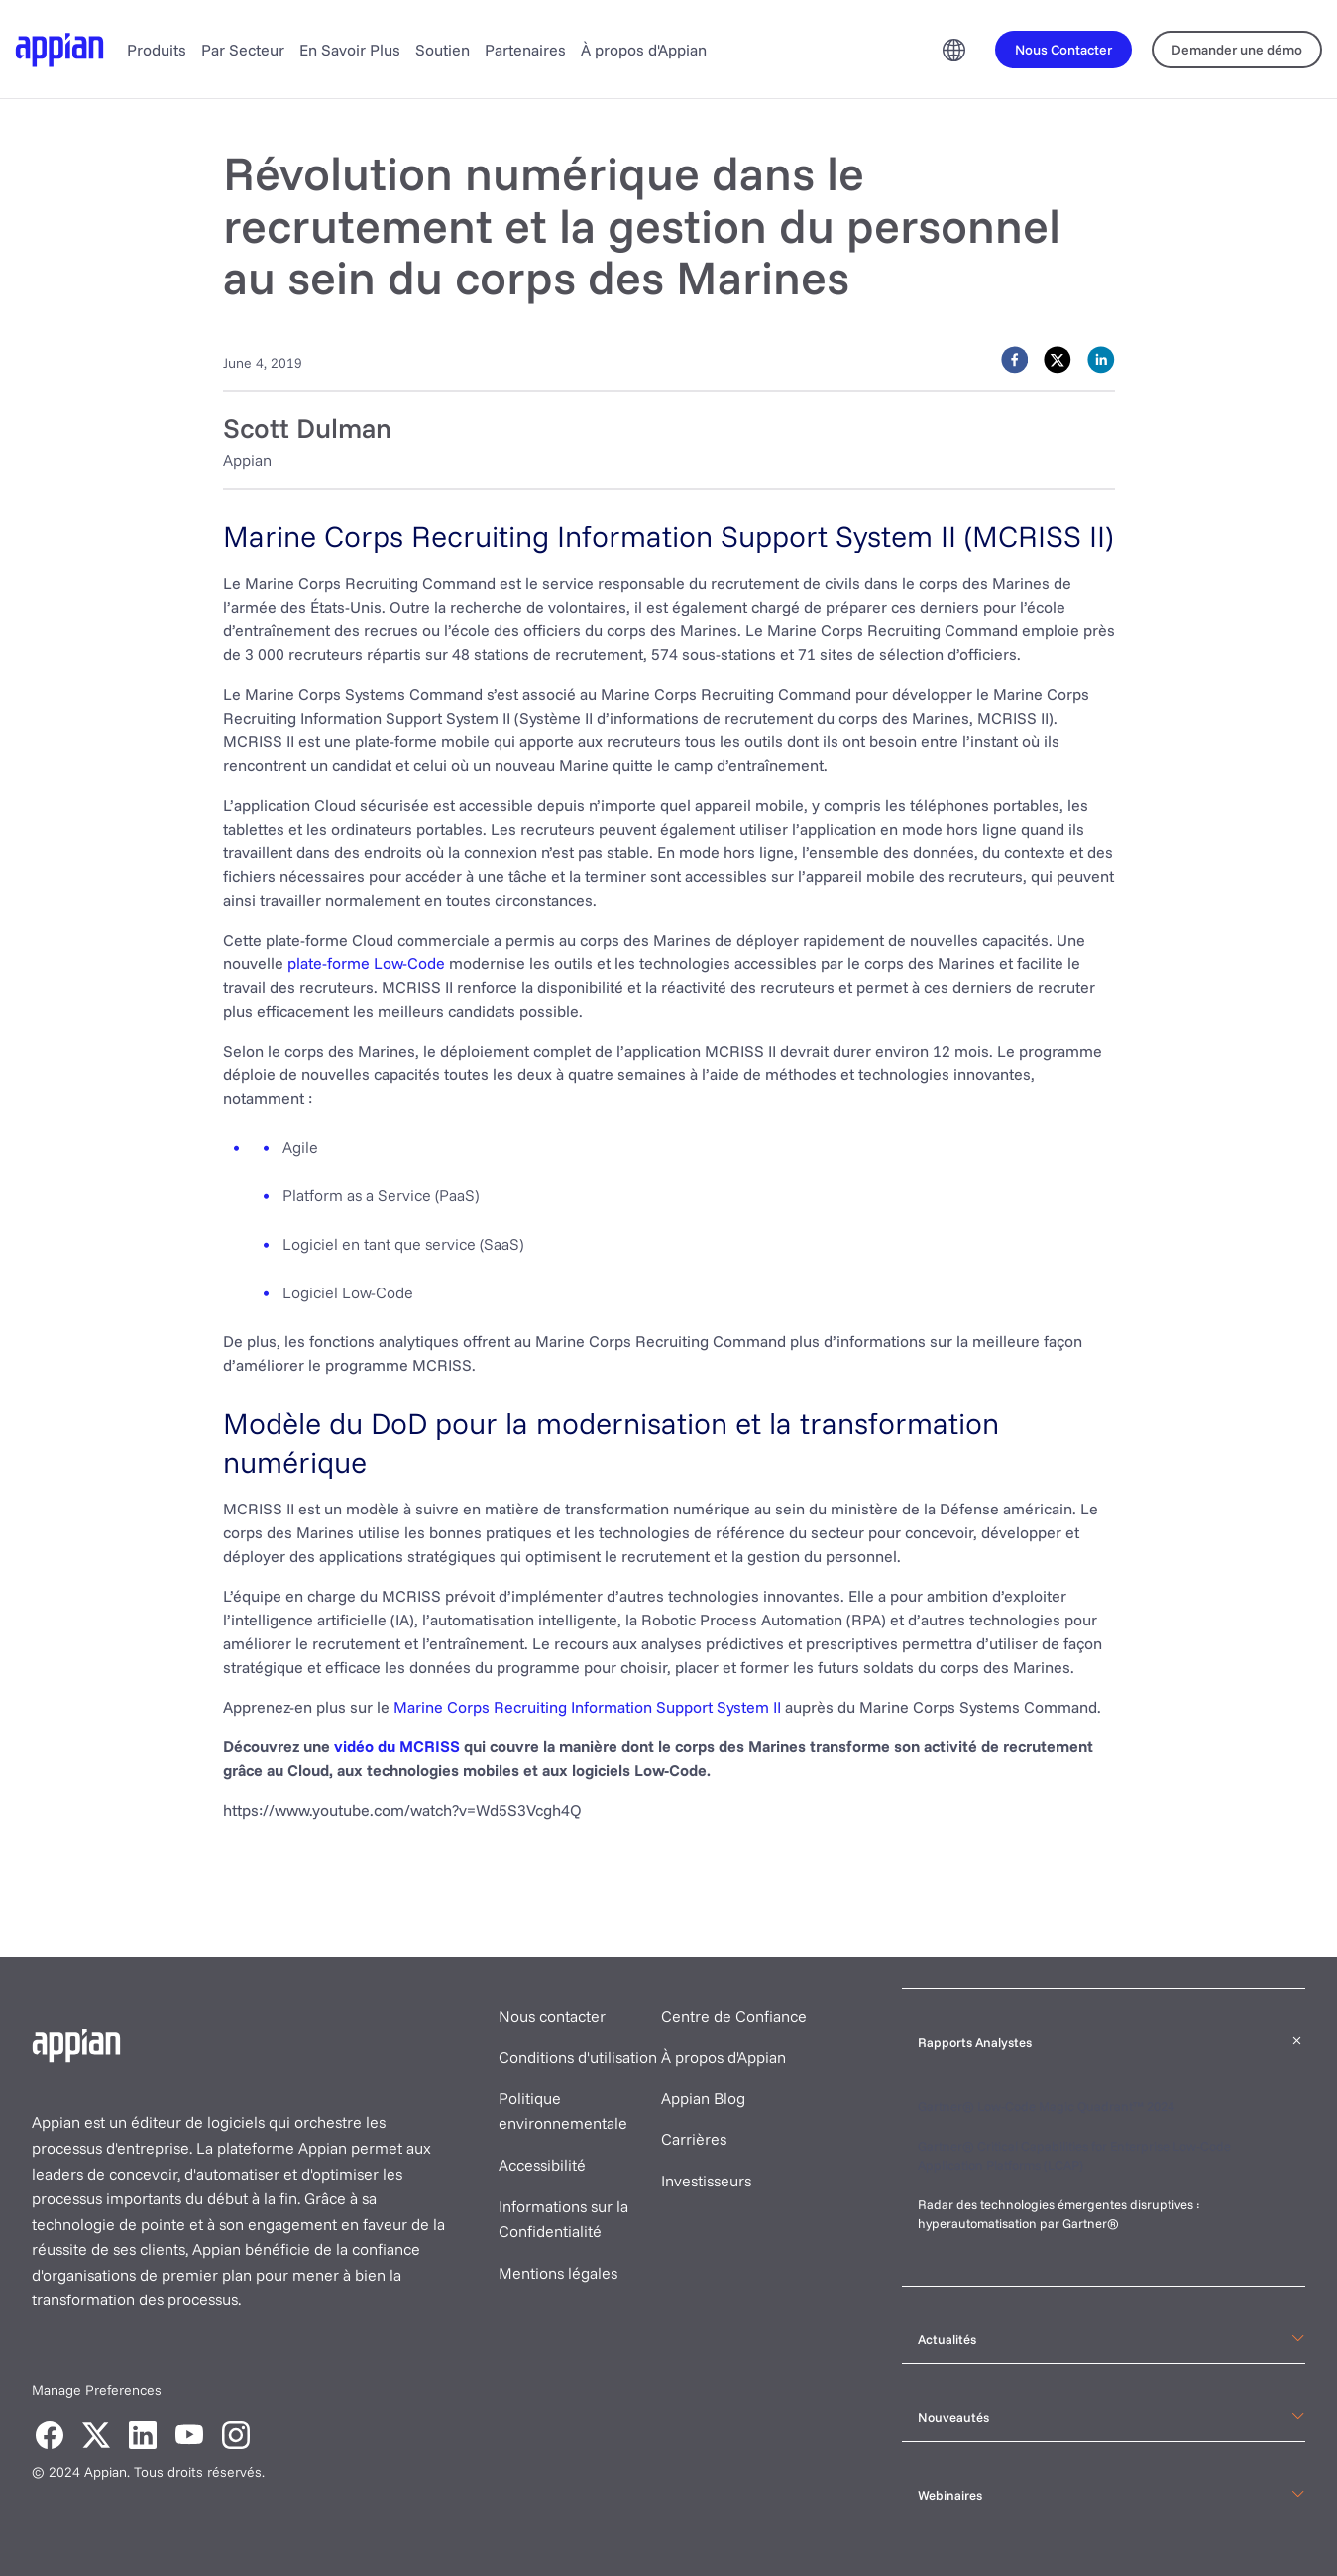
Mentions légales (558, 2273)
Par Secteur (242, 49)
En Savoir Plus (349, 49)
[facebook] (1015, 360)
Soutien (442, 49)
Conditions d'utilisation (578, 2057)
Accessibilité (542, 2165)
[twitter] (1057, 360)
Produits (156, 49)
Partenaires (525, 49)
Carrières (693, 2139)
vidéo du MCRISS (397, 1746)
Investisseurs (706, 2180)
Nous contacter (552, 2016)
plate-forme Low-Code (366, 963)
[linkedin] (1101, 360)
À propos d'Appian (644, 49)
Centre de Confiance (734, 2016)
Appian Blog (703, 2098)
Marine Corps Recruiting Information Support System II (587, 1707)
